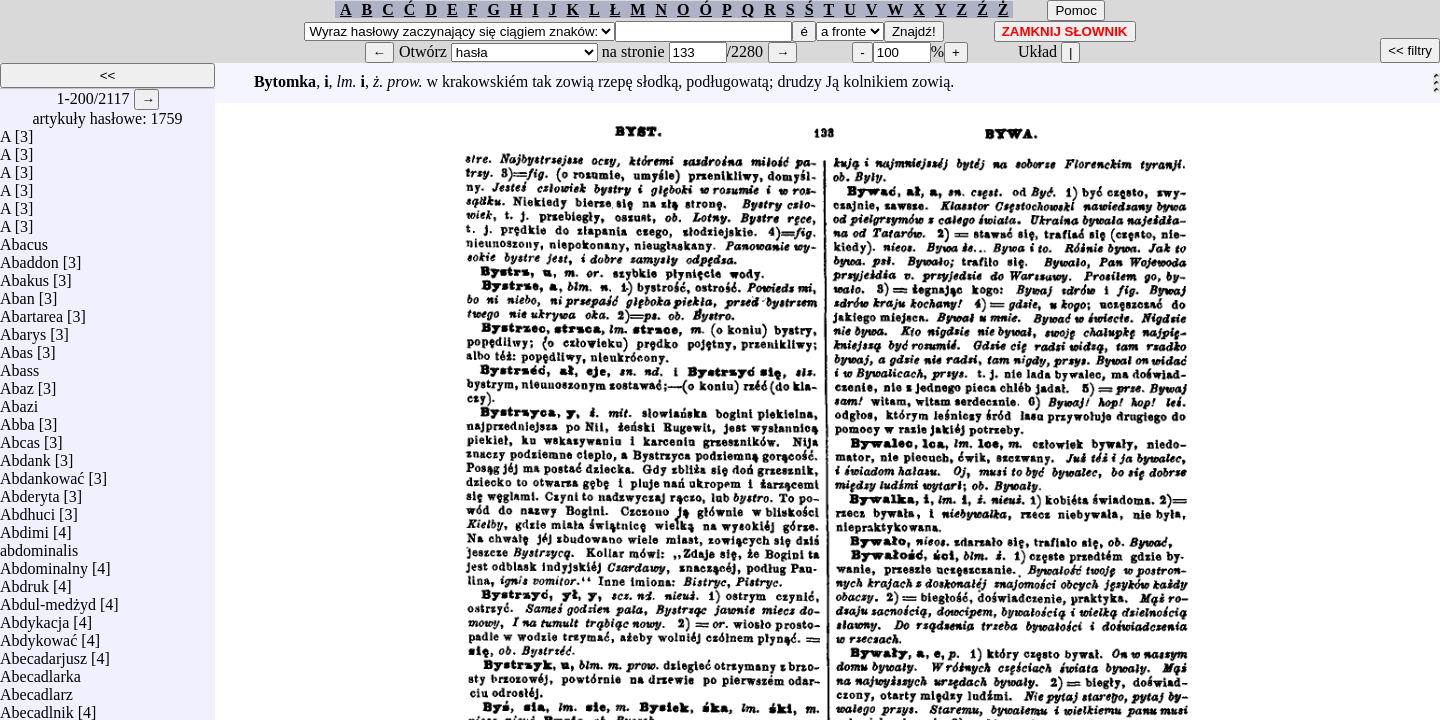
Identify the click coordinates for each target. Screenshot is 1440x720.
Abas (16, 347)
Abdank (25, 455)
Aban (17, 293)
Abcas (20, 437)
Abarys (23, 329)
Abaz (17, 383)
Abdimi (24, 527)
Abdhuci (27, 509)
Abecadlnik (37, 707)
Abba (17, 419)
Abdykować (38, 635)
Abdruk (24, 581)
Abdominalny (44, 563)
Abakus (24, 275)
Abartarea (31, 311)
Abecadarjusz (43, 653)
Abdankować (42, 473)
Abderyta (30, 491)
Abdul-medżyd (48, 599)
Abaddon (29, 257)
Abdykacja (34, 617)
